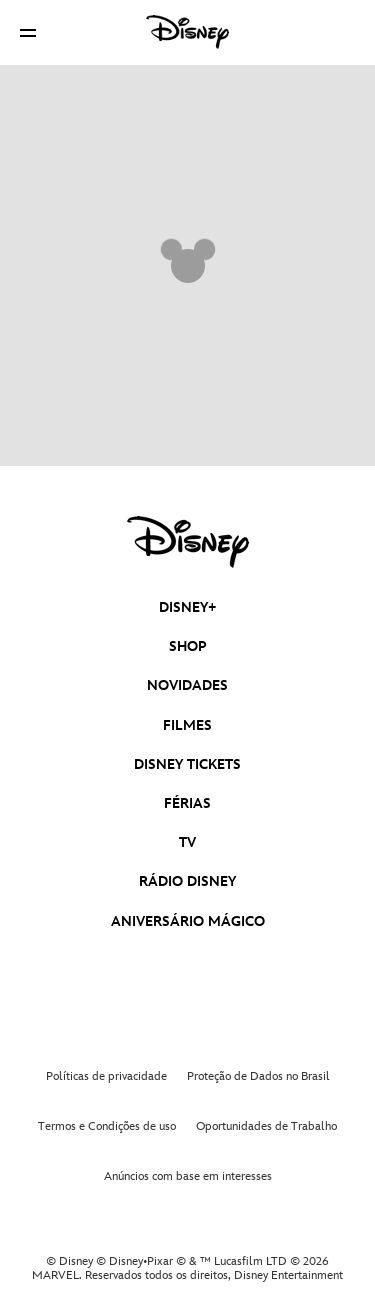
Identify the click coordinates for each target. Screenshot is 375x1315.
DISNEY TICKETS (187, 764)
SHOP (188, 646)
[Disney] (188, 32)
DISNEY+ (188, 607)
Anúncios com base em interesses (188, 1176)
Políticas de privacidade (106, 1076)
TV (187, 842)
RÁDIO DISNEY (187, 881)
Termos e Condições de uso (107, 1126)
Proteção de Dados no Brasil (258, 1076)
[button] (28, 32)
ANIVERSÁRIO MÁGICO (188, 921)
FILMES (187, 725)
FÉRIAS (187, 803)
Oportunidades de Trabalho (266, 1126)
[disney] (188, 542)
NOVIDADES (187, 685)
